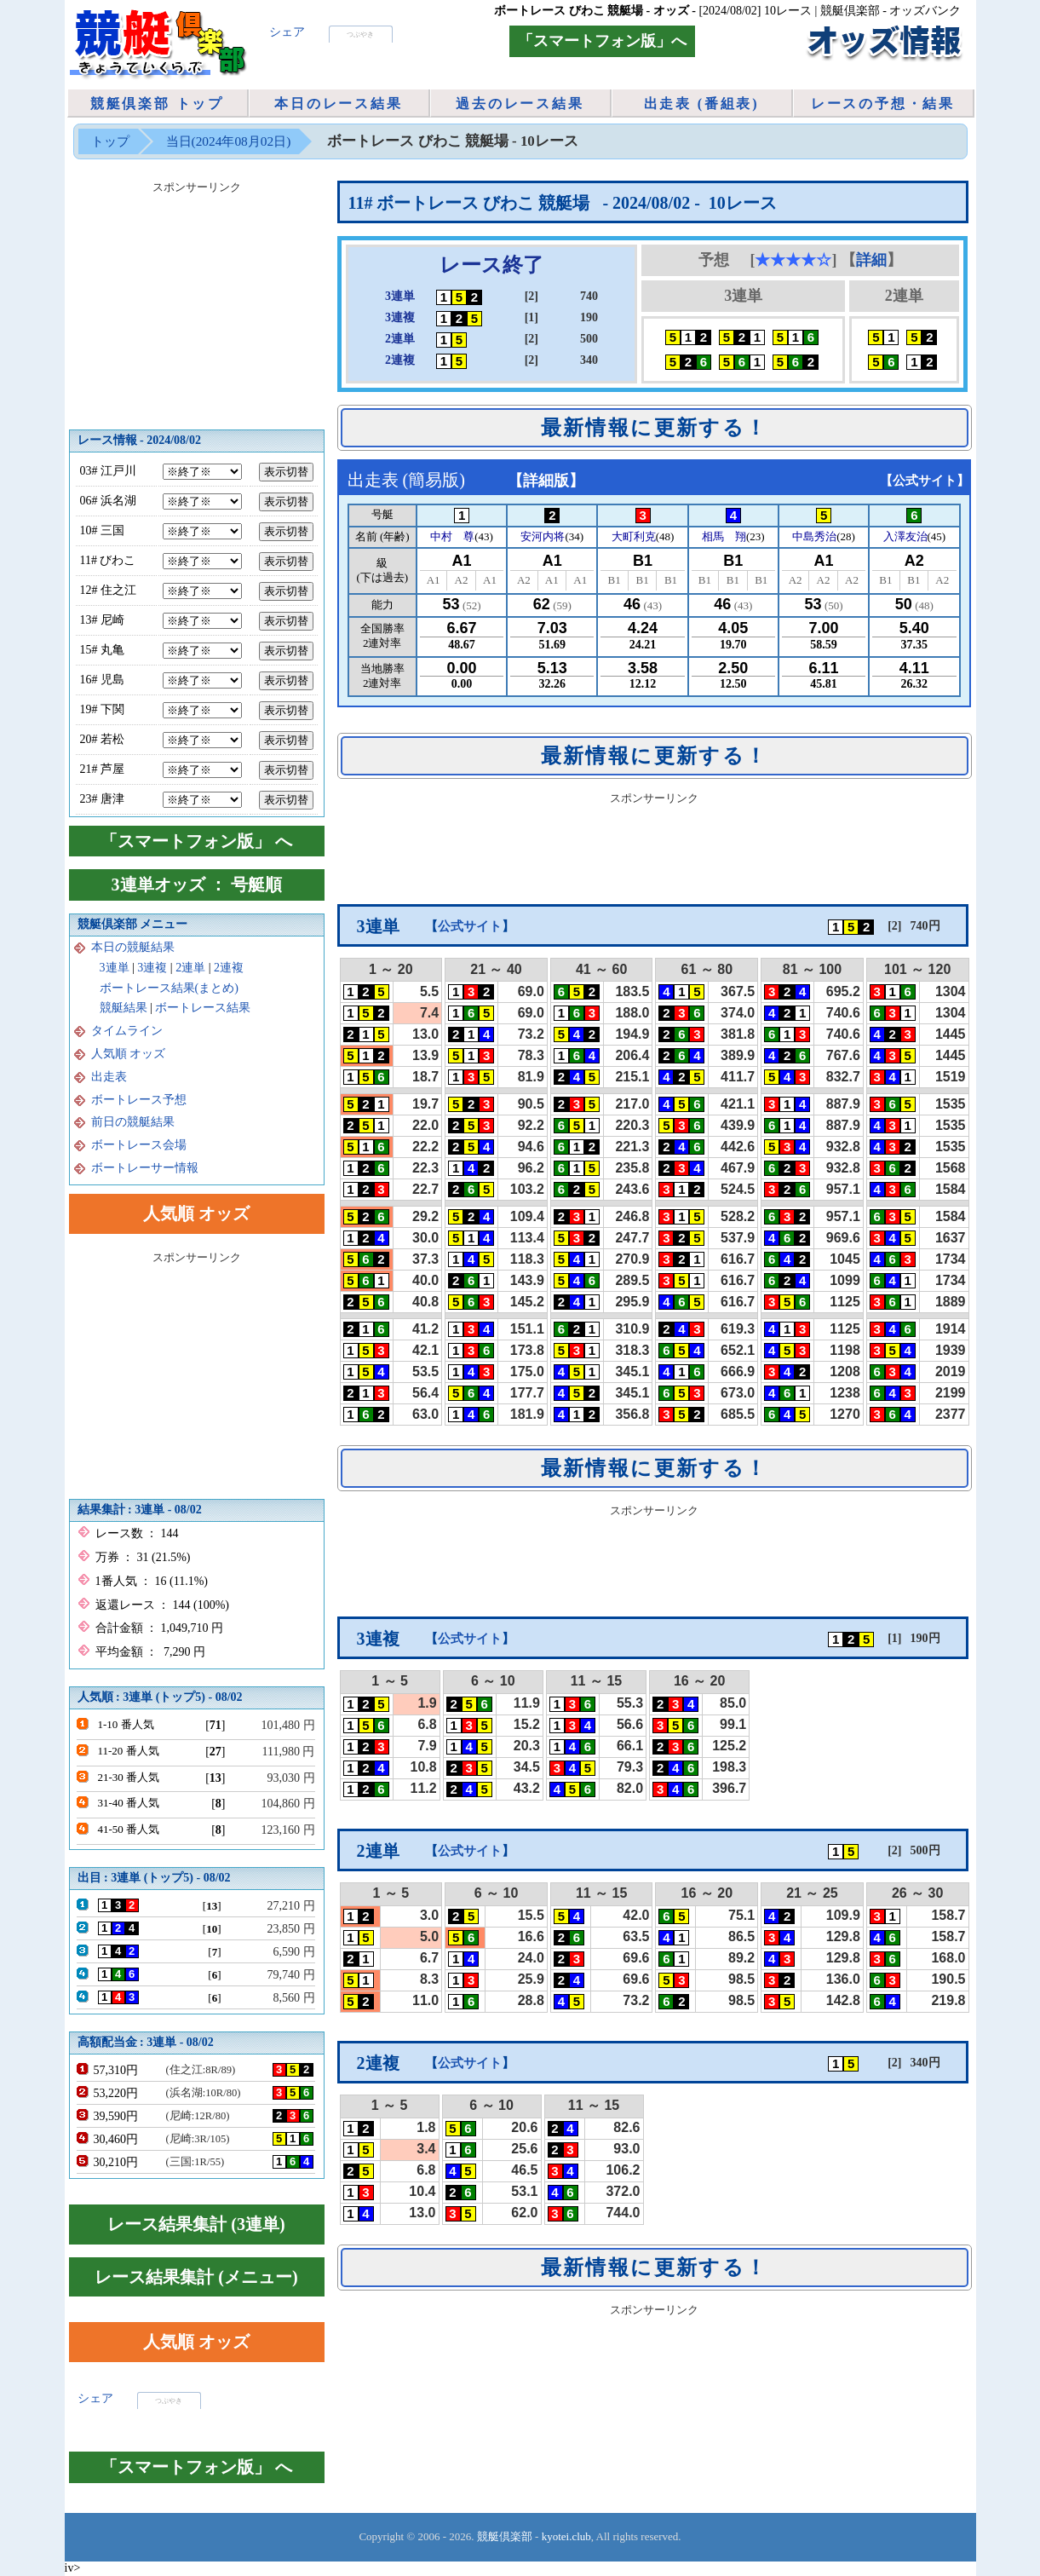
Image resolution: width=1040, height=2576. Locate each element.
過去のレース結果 (519, 103)
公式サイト (925, 480)
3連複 (152, 967)
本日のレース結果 (338, 103)
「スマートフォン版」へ (602, 40)
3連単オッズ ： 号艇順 (197, 884)
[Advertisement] (654, 848)
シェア (287, 32)
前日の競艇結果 (133, 1121)
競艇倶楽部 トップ (157, 103)
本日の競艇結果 (133, 947)
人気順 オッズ (128, 1053)
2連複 (229, 967)
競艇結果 (123, 1007)
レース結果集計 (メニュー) (196, 2277)
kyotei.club (566, 2536)
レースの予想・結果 (883, 103)
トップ (110, 141)
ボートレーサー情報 (144, 1167)
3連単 (114, 967)
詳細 (871, 259)
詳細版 (546, 480)
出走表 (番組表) (702, 103)
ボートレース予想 (139, 1099)
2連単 (190, 967)
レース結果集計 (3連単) (195, 2224)
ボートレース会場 (139, 1144)
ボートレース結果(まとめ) (169, 988)
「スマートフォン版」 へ (196, 841)
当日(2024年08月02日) (228, 141)
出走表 (109, 1076)
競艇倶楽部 (504, 2536)
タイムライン (127, 1030)
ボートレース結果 (202, 1007)
